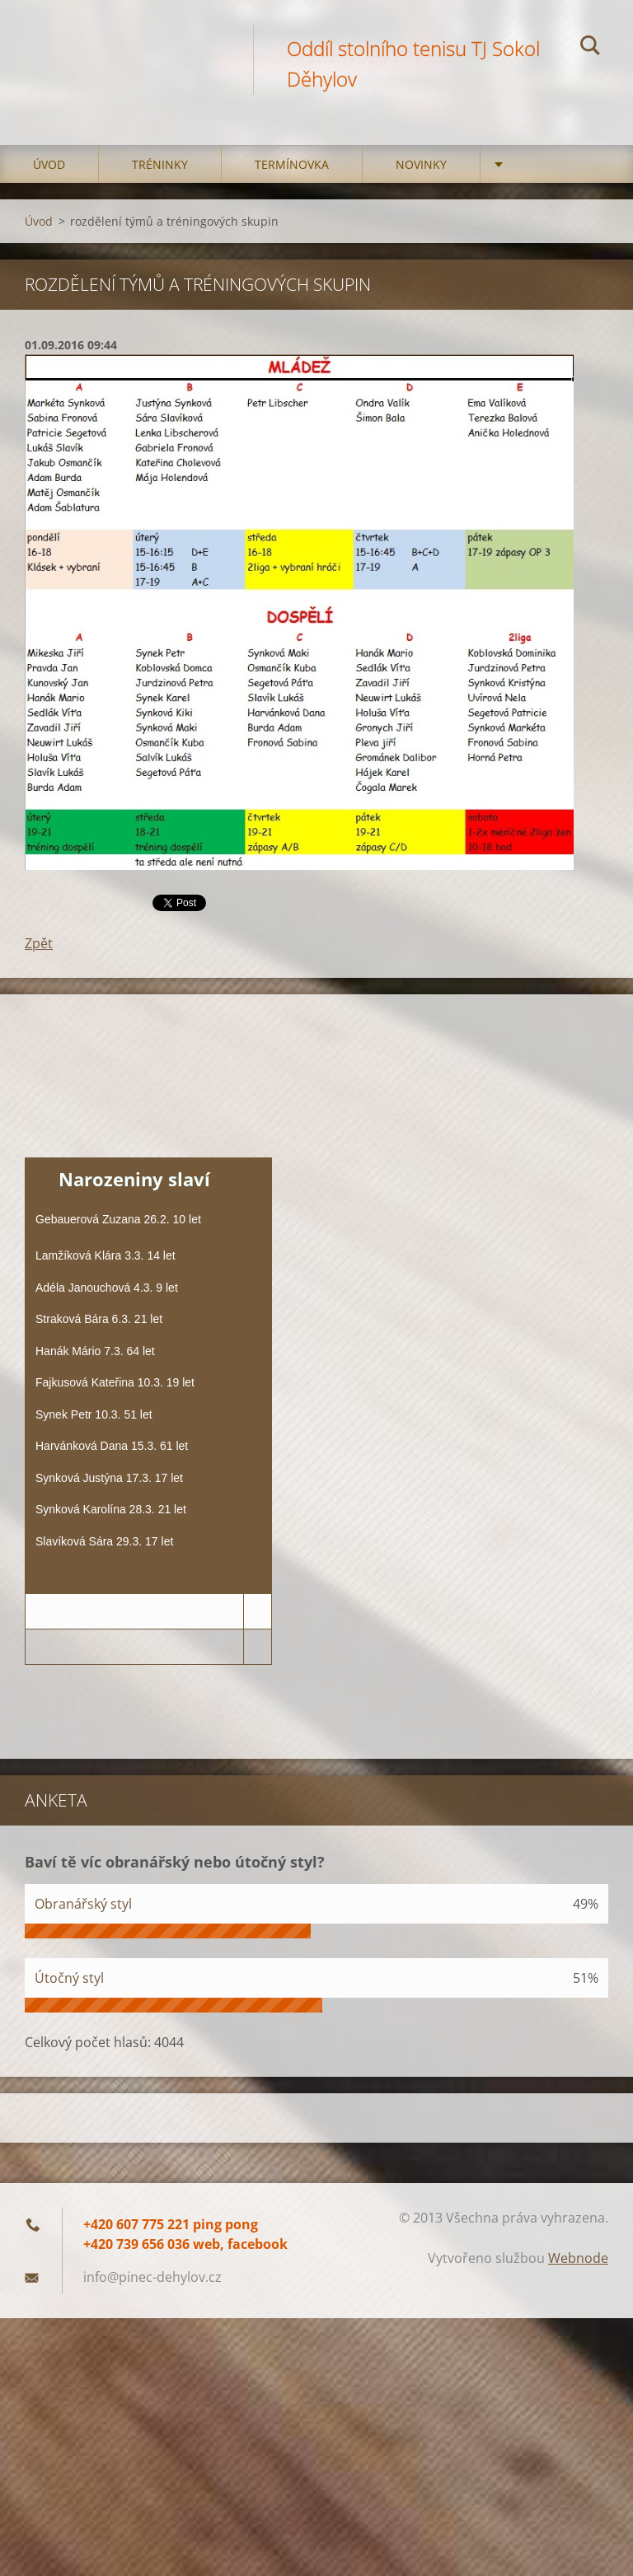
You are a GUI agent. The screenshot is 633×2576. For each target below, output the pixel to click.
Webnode (578, 2258)
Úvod (49, 164)
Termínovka (292, 164)
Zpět (39, 943)
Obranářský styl (83, 1904)
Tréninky (160, 164)
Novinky (421, 164)
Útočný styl (69, 1978)
